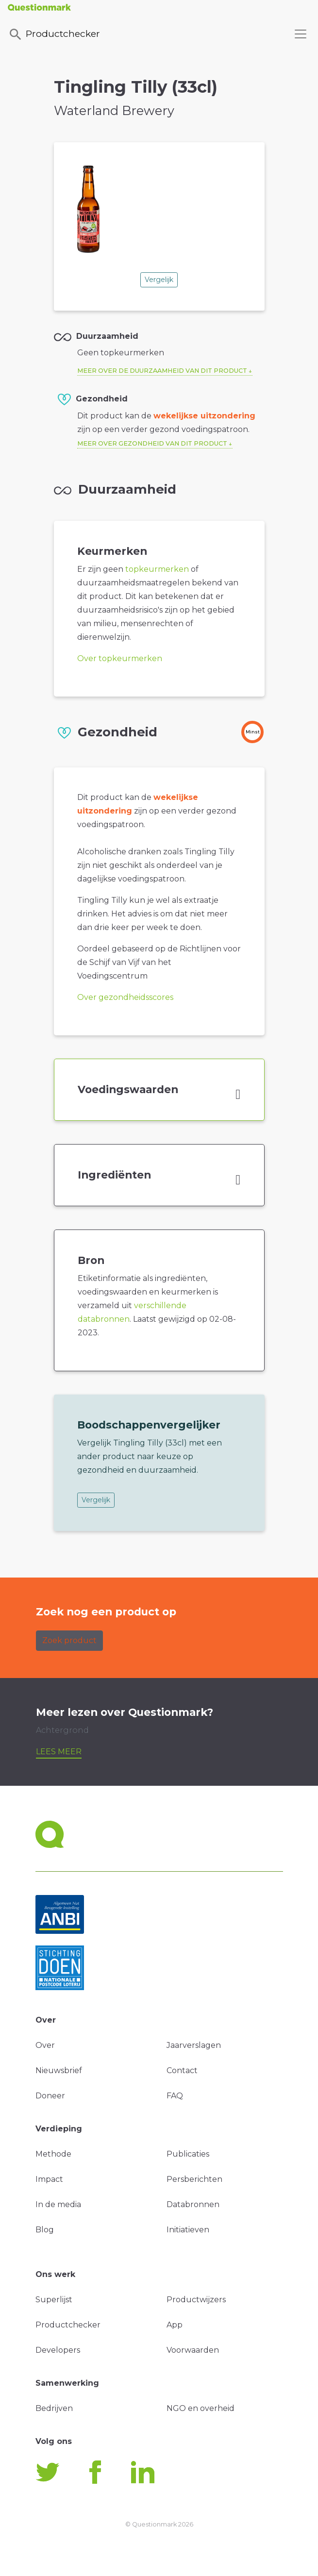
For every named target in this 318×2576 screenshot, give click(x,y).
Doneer (50, 2095)
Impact (49, 2179)
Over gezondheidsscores (125, 997)
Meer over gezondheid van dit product (152, 443)
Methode (53, 2154)
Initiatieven (188, 2229)
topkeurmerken (157, 569)
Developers (57, 2350)
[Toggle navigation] (300, 34)
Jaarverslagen (194, 2045)
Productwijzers (196, 2299)
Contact (182, 2070)
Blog (44, 2229)
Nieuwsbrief (58, 2070)
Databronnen (193, 2204)
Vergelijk (159, 279)
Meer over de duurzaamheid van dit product (162, 370)
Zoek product (69, 1640)
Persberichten (194, 2179)
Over (45, 2045)
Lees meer (59, 1751)
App (175, 2324)
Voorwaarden (193, 2350)
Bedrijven (54, 2408)
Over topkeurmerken (119, 658)
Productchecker (54, 34)
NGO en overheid (200, 2408)
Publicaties (188, 2154)
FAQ (175, 2095)
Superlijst (53, 2299)
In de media (58, 2204)
